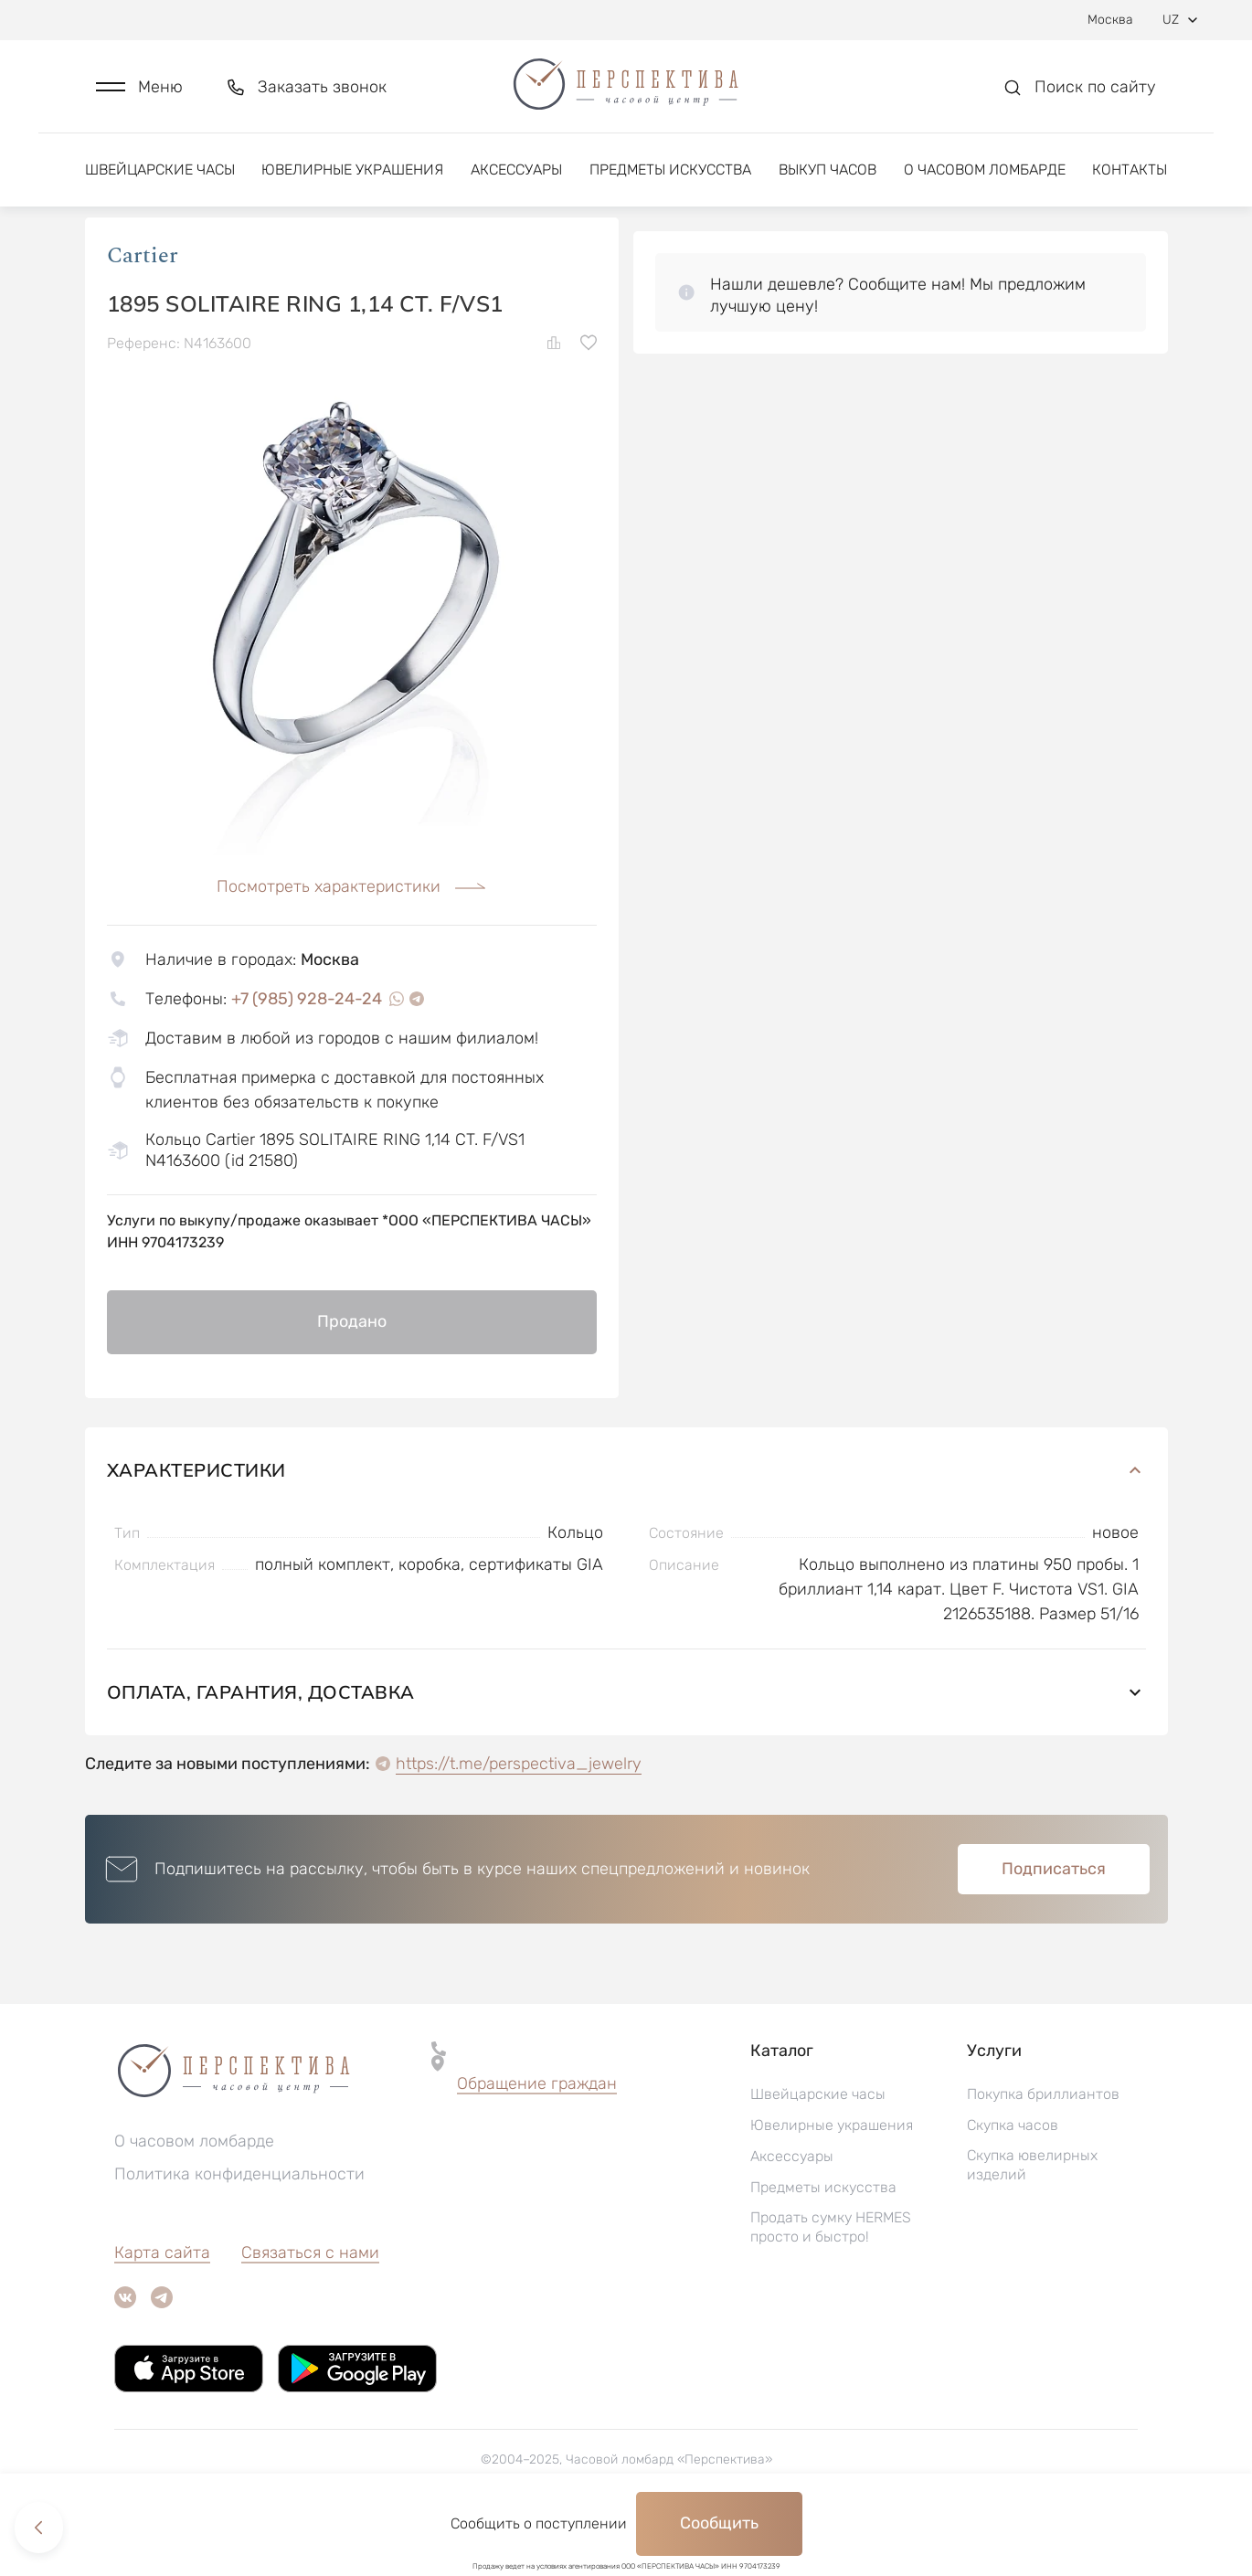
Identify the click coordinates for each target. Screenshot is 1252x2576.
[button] (139, 88)
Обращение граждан (537, 2137)
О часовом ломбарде (985, 171)
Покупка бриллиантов (1043, 2148)
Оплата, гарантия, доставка (626, 1745)
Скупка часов (1012, 2179)
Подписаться (1054, 1923)
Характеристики (626, 1523)
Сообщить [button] (719, 2523)
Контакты (1129, 171)
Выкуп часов (827, 171)
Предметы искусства (670, 171)
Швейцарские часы (160, 171)
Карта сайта (162, 2306)
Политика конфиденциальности (239, 2228)
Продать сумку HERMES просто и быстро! (830, 2281)
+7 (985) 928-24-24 (306, 1053)
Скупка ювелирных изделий (1032, 2218)
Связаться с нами (310, 2306)
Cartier (142, 309)
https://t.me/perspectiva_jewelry (519, 1817)
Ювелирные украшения (352, 171)
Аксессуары (516, 171)
